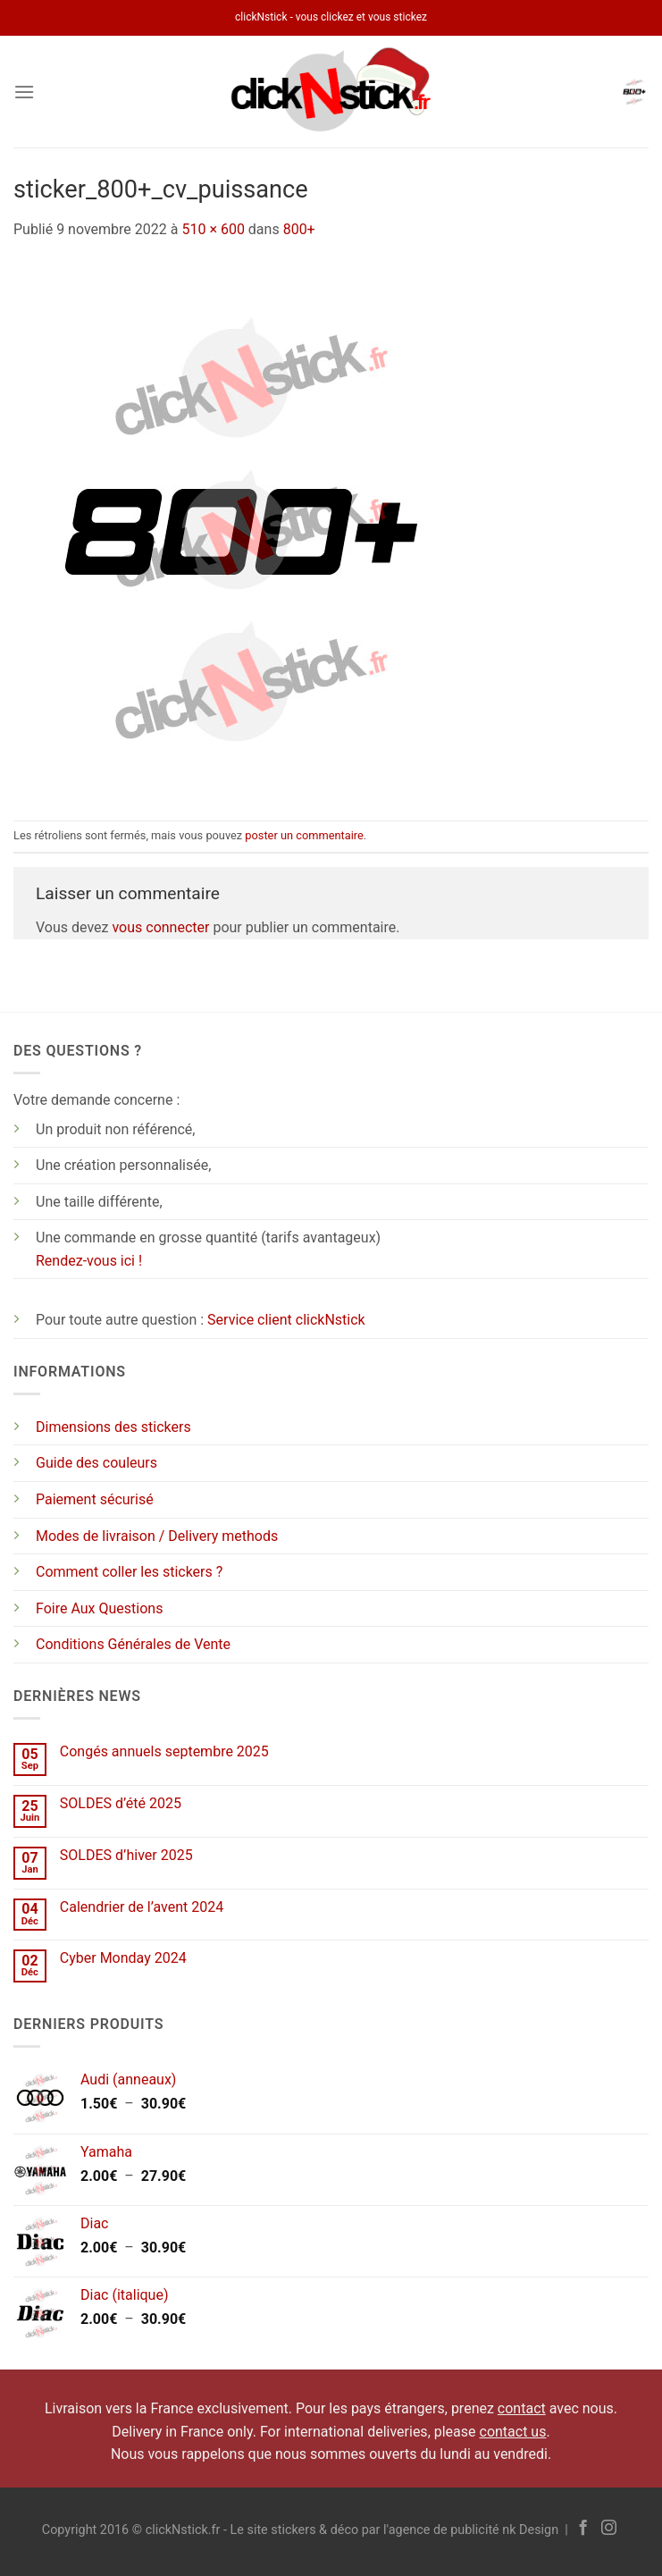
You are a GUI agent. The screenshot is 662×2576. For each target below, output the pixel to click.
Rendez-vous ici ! (89, 1260)
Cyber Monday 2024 (123, 1957)
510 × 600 (212, 229)
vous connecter (160, 927)
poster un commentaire (304, 835)
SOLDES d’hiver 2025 (126, 1855)
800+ (299, 229)
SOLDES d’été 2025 (120, 1803)
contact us (513, 2431)
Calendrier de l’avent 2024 (141, 1906)
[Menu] (24, 92)
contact (522, 2408)
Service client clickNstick (286, 1319)
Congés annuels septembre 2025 (164, 1751)
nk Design (530, 2530)
